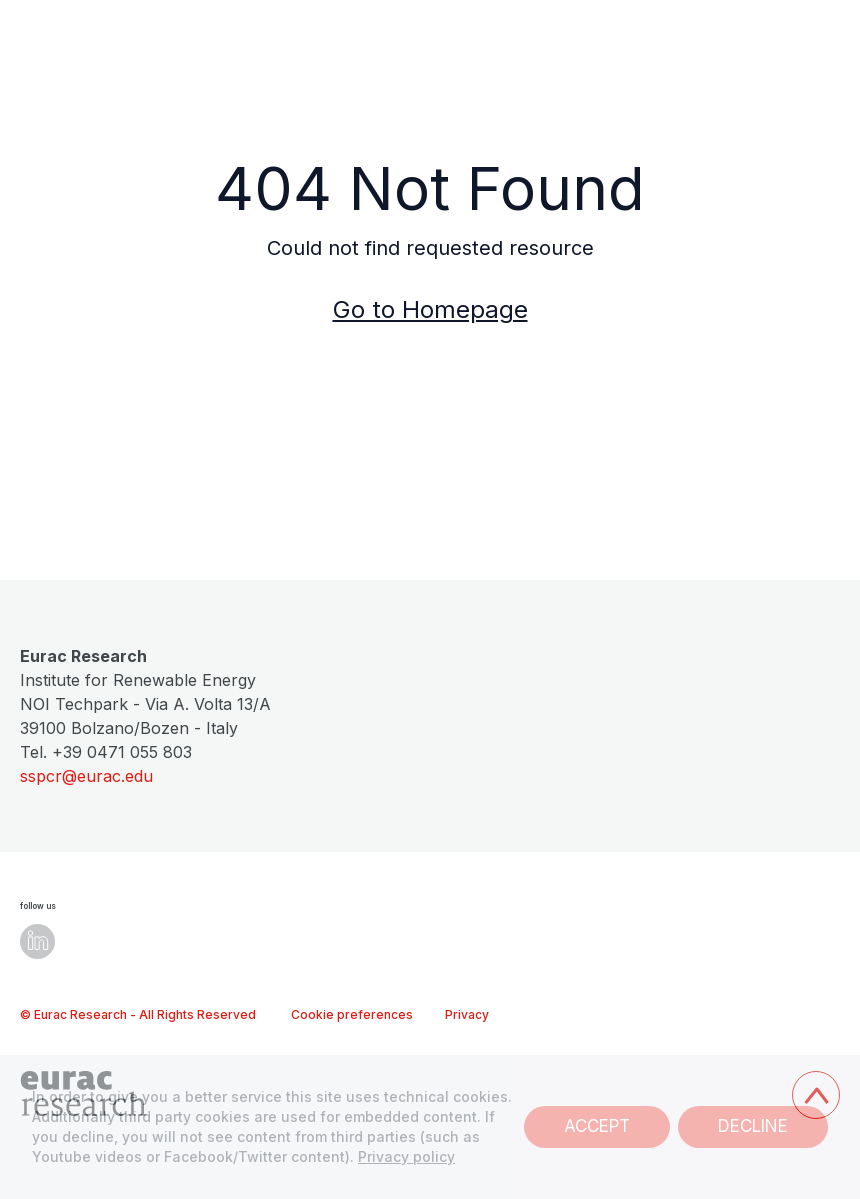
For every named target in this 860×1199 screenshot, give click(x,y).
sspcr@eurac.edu (86, 776)
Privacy (467, 1014)
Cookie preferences (352, 1014)
